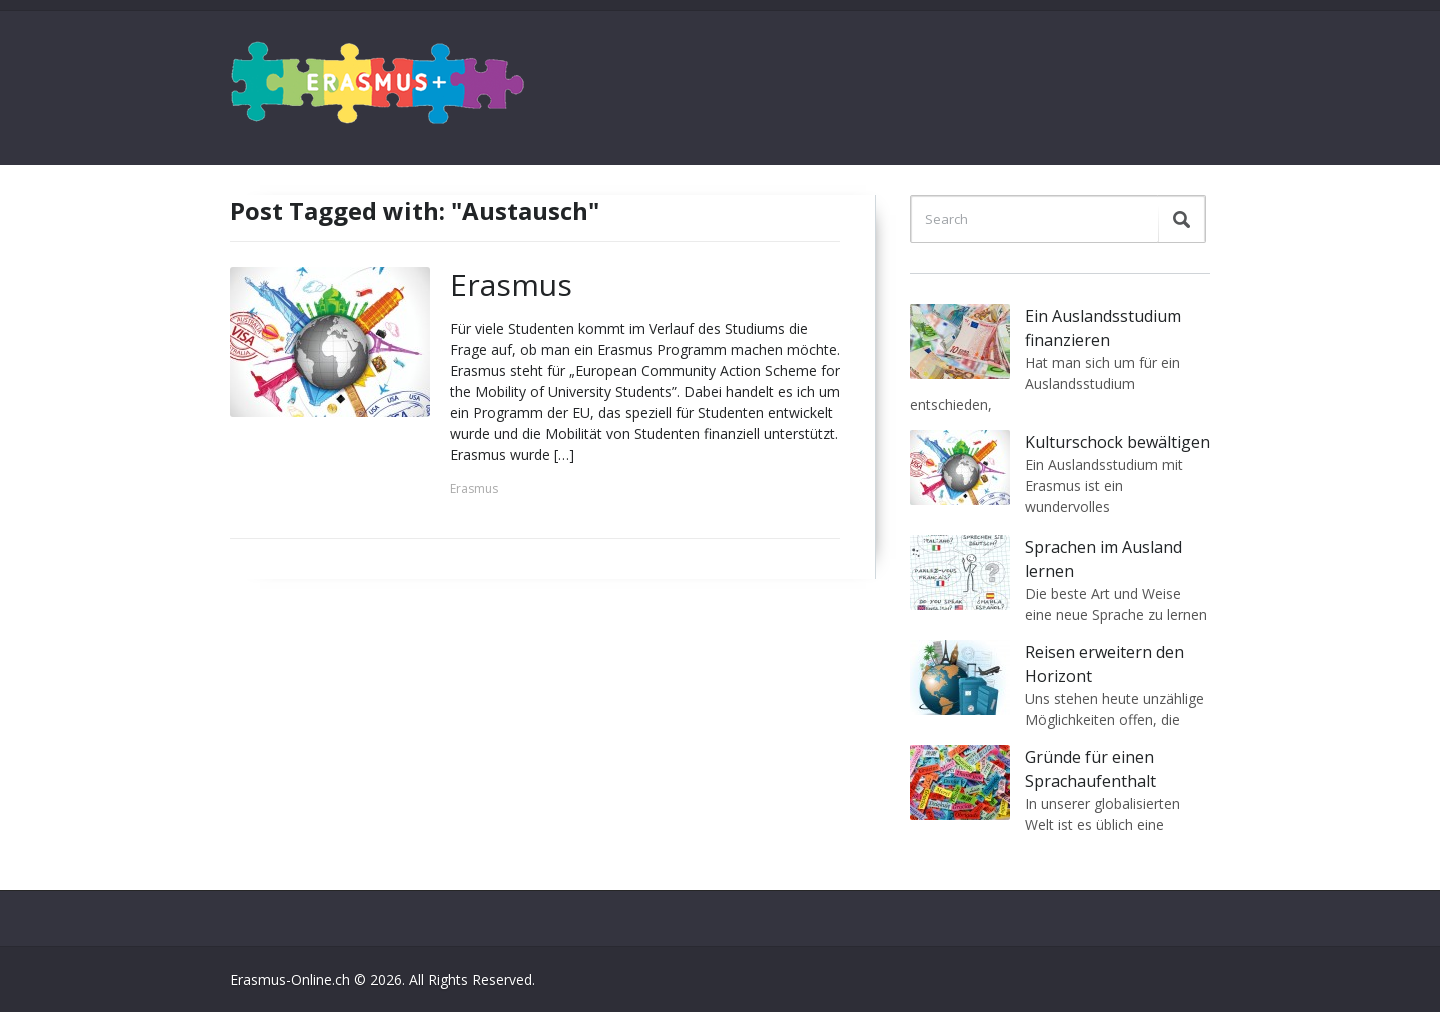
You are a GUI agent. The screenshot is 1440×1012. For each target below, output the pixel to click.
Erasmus (511, 284)
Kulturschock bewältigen (1117, 442)
